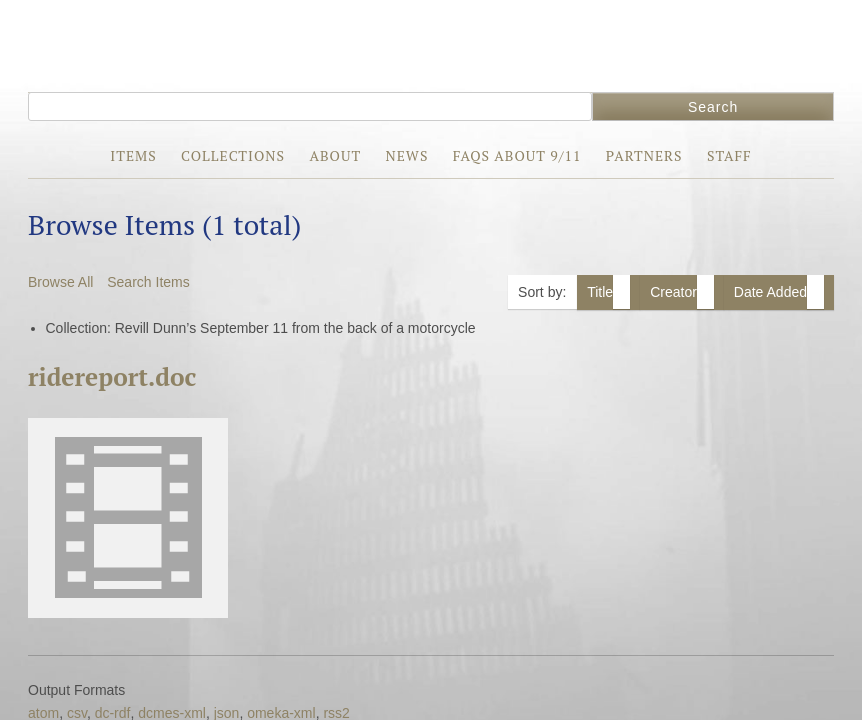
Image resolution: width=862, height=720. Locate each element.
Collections (233, 155)
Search (713, 107)
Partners (644, 155)
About (335, 155)
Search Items (148, 282)
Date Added (779, 292)
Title (608, 292)
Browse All (60, 282)
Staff (729, 155)
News (406, 155)
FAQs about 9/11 (517, 155)
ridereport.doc (112, 377)
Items (133, 155)
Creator (682, 292)
